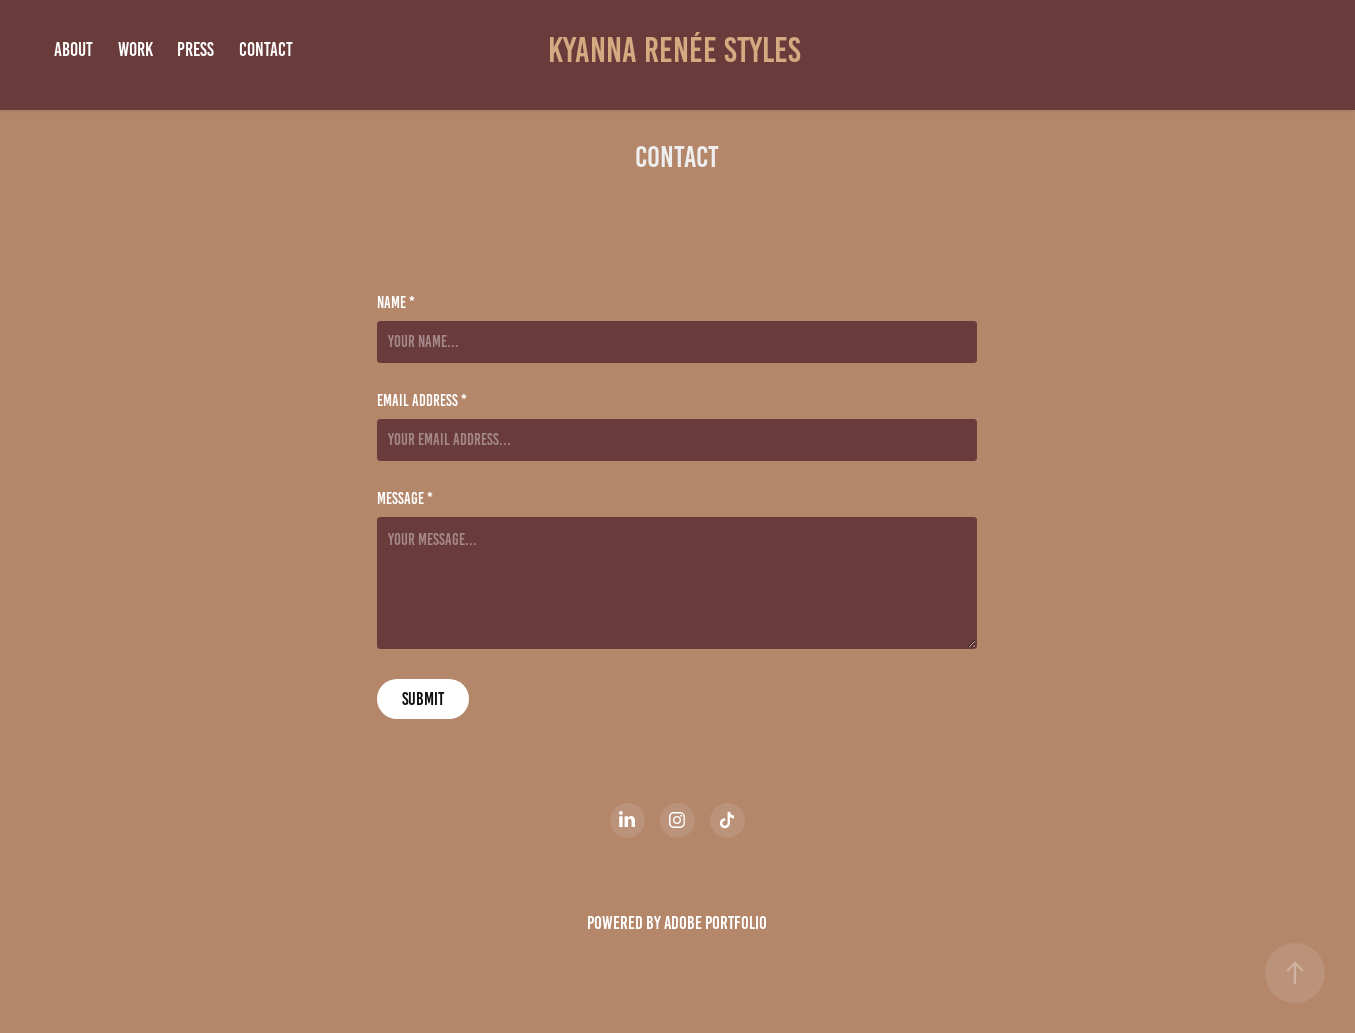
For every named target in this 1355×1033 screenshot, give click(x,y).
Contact (266, 49)
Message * (405, 499)
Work (135, 49)
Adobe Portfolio (715, 923)
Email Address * (422, 401)
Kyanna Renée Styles (678, 50)
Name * (396, 303)
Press (195, 49)
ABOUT (73, 49)
